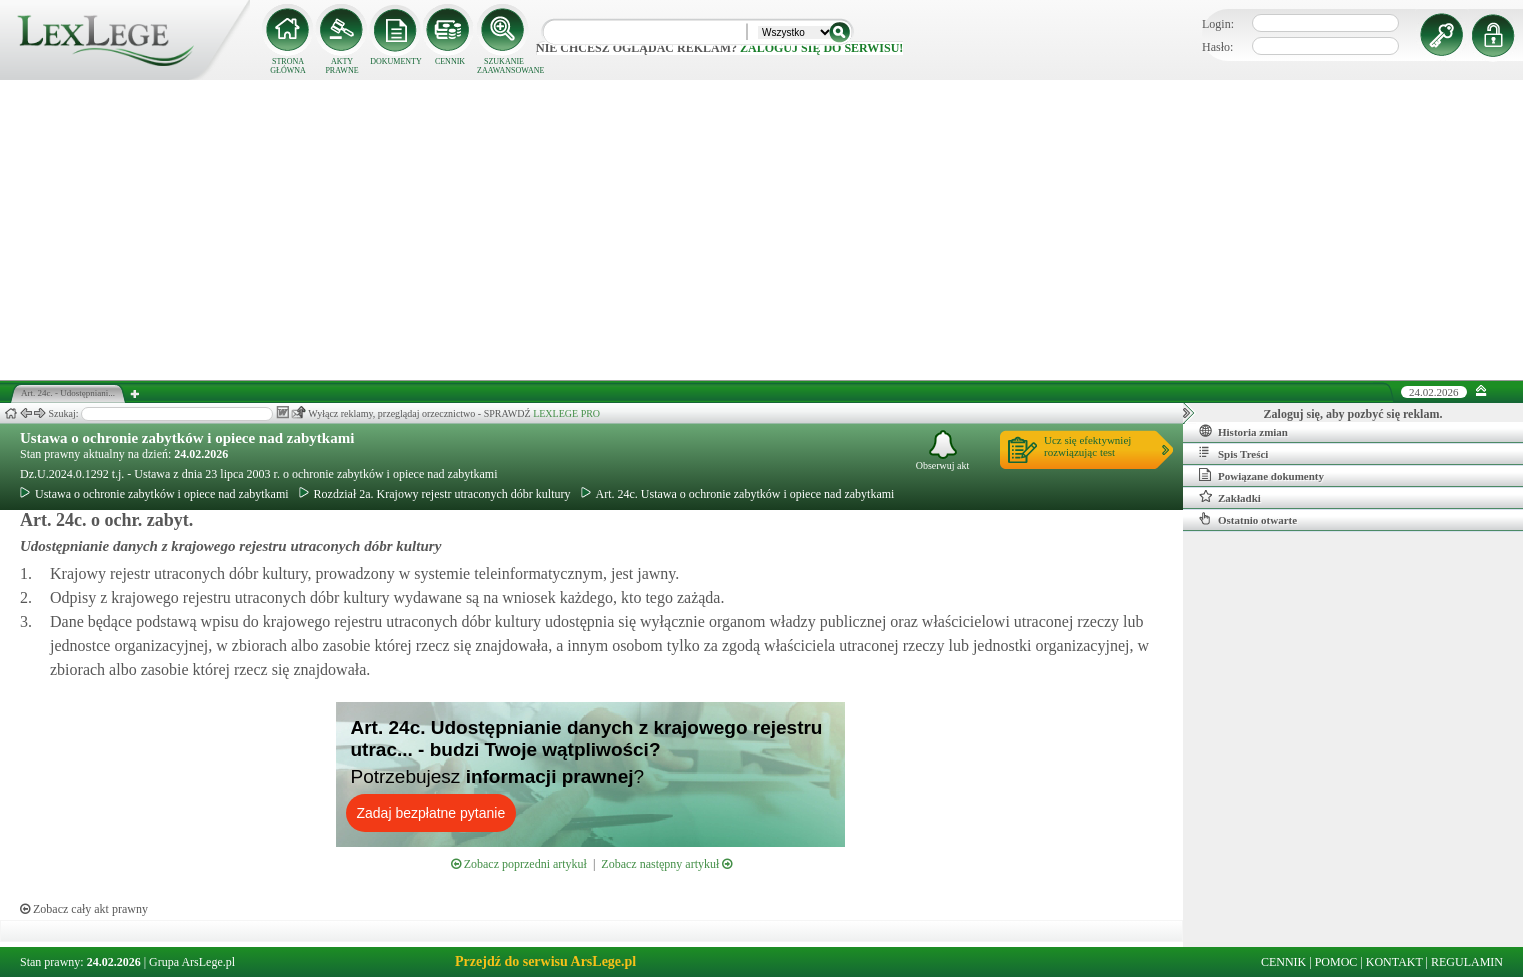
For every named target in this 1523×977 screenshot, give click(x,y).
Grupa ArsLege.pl (192, 962)
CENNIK (450, 61)
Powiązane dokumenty (1261, 475)
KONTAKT (1394, 962)
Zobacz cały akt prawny (84, 909)
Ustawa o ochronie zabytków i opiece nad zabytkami (187, 438)
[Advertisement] (762, 230)
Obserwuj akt (943, 450)
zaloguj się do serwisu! (821, 48)
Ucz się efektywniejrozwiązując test (1087, 446)
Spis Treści (1233, 453)
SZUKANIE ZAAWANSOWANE (504, 66)
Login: (1218, 24)
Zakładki (1230, 497)
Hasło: (1217, 47)
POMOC (1336, 962)
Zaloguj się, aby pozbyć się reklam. (1353, 414)
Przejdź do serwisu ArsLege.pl (545, 961)
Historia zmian (1243, 431)
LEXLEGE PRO (566, 413)
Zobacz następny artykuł (666, 864)
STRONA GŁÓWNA (288, 66)
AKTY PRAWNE (341, 66)
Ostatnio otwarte (1248, 519)
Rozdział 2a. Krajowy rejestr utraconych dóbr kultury (435, 494)
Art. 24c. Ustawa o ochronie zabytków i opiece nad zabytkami (738, 494)
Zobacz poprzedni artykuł (519, 864)
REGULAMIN (1467, 962)
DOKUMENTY (396, 61)
